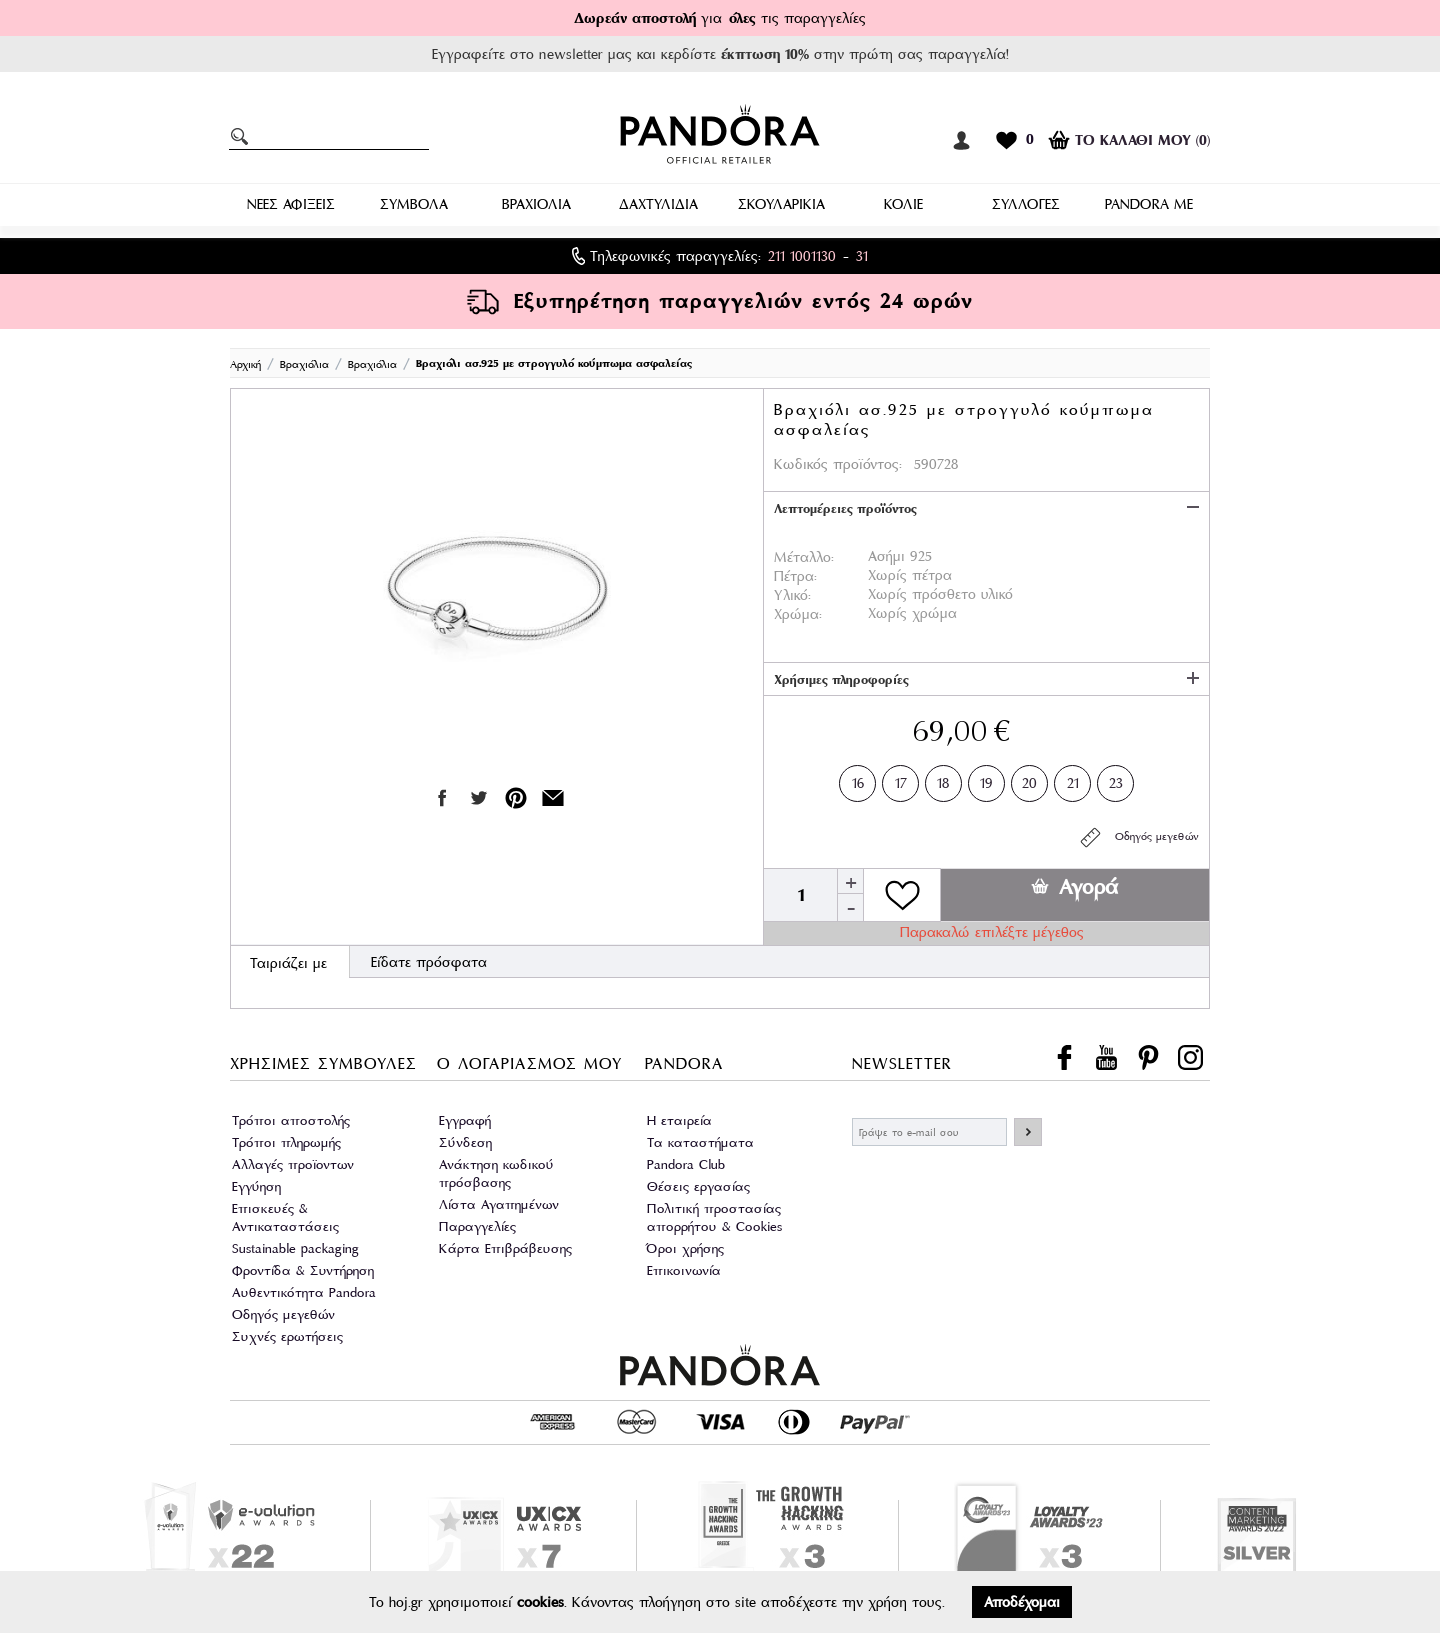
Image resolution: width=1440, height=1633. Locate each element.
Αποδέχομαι (1022, 1602)
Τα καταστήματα (700, 1142)
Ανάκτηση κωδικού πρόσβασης (496, 1173)
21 (1073, 779)
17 (901, 779)
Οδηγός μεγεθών (1138, 837)
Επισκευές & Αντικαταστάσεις (285, 1217)
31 (862, 256)
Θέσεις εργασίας (698, 1186)
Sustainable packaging (295, 1248)
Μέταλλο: (804, 557)
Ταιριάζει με (288, 963)
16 (858, 779)
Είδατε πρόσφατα (429, 962)
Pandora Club (686, 1164)
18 (943, 779)
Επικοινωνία (684, 1270)
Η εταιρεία (679, 1120)
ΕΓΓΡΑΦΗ (1028, 1132)
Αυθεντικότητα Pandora (304, 1292)
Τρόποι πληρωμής (286, 1142)
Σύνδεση (465, 1142)
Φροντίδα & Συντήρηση (303, 1270)
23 (1116, 779)
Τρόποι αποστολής (291, 1120)
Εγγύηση (256, 1186)
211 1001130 (802, 256)
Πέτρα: (795, 576)
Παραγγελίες (477, 1226)
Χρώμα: (798, 614)
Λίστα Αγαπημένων (499, 1204)
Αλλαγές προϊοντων (293, 1164)
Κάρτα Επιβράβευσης (505, 1248)
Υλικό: (792, 595)
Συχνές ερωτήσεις (287, 1336)
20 (1029, 779)
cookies (540, 1602)
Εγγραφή (465, 1120)
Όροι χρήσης (685, 1248)
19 (986, 779)
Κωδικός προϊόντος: (838, 464)
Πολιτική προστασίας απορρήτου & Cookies (714, 1217)
